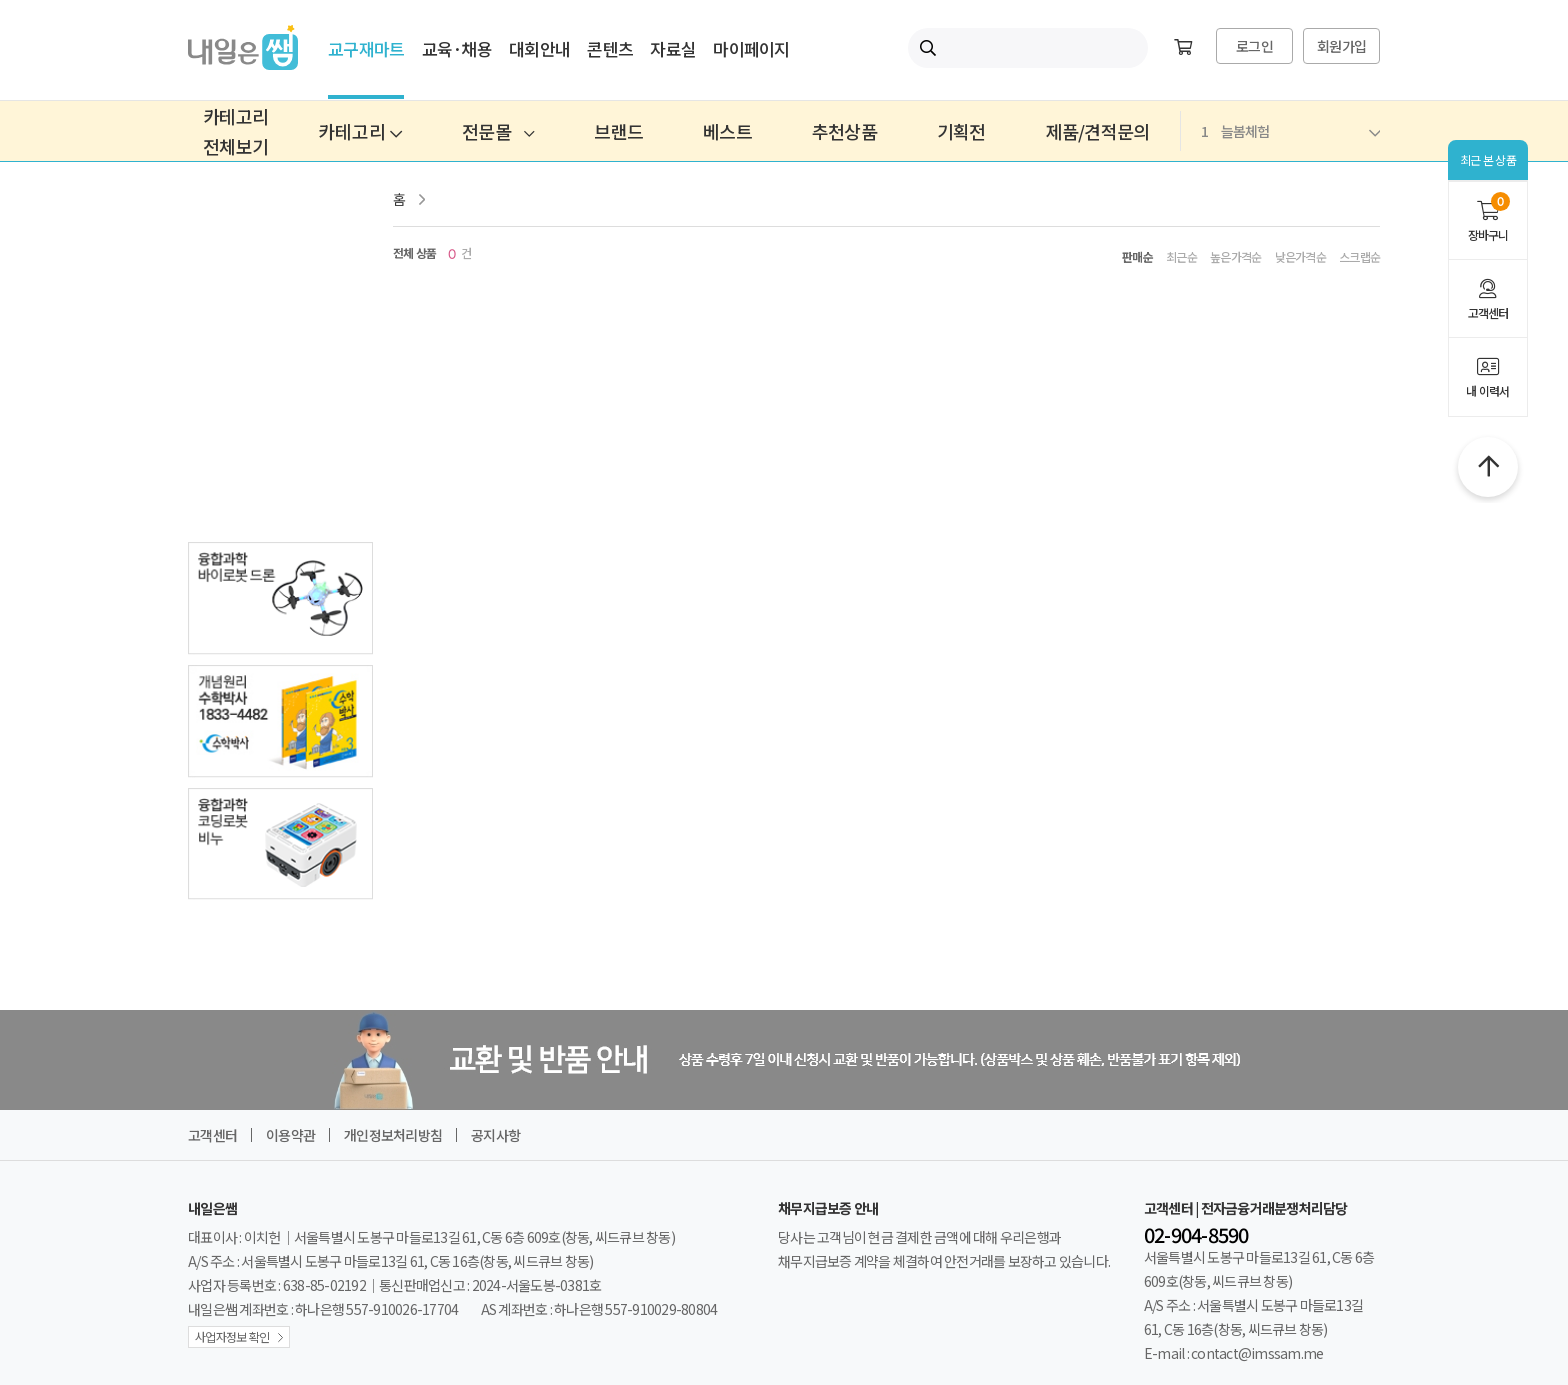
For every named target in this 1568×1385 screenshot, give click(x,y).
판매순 (1137, 257)
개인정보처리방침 (393, 1135)
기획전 (961, 131)
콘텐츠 (610, 48)
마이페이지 (751, 48)
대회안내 (539, 48)
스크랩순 (1359, 257)
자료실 (673, 48)
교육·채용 (457, 48)
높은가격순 (1235, 257)
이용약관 (290, 1135)
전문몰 (498, 131)
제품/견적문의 (1098, 131)
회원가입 (1341, 46)
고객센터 (1488, 300)
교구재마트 (366, 48)
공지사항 (495, 1135)
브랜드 (618, 131)
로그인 (1254, 46)
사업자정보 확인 (232, 1336)
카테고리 (360, 131)
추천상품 (844, 131)
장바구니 (1488, 217)
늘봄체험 (1290, 131)
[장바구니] (1183, 48)
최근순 (1181, 257)
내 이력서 (1488, 378)
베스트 (727, 131)
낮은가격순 (1300, 257)
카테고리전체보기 (235, 131)
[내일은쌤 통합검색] (1028, 48)
